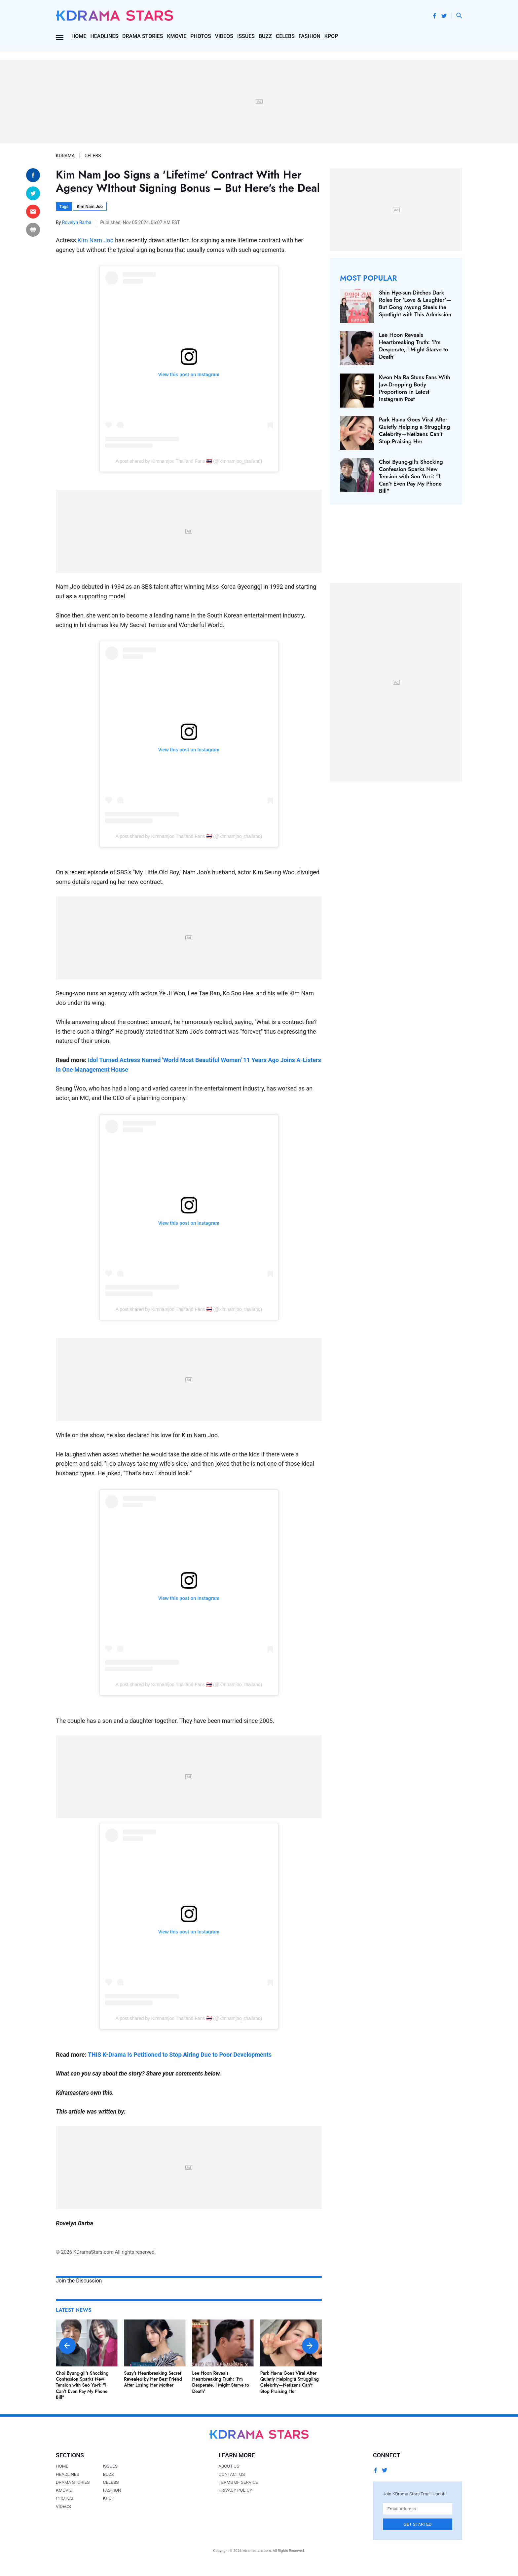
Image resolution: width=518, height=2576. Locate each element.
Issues (246, 36)
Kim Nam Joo (90, 206)
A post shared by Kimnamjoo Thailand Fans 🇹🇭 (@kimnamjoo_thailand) (189, 461)
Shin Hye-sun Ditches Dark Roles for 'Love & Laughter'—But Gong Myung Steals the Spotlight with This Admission (415, 303)
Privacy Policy (235, 2490)
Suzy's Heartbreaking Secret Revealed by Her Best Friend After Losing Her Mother (153, 2379)
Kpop (331, 36)
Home (78, 36)
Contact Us (231, 2474)
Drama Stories (142, 36)
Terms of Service (238, 2482)
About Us (228, 2466)
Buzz (265, 36)
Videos (224, 36)
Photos (200, 36)
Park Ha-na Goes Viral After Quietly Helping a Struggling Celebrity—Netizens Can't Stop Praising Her (289, 2382)
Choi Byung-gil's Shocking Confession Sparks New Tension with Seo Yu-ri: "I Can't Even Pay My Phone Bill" (82, 2385)
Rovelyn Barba (77, 222)
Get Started (418, 2524)
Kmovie (177, 36)
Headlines (104, 36)
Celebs (285, 36)
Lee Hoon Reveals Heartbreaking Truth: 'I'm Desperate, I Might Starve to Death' (220, 2382)
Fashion (309, 36)
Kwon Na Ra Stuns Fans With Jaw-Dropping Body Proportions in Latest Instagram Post (414, 388)
